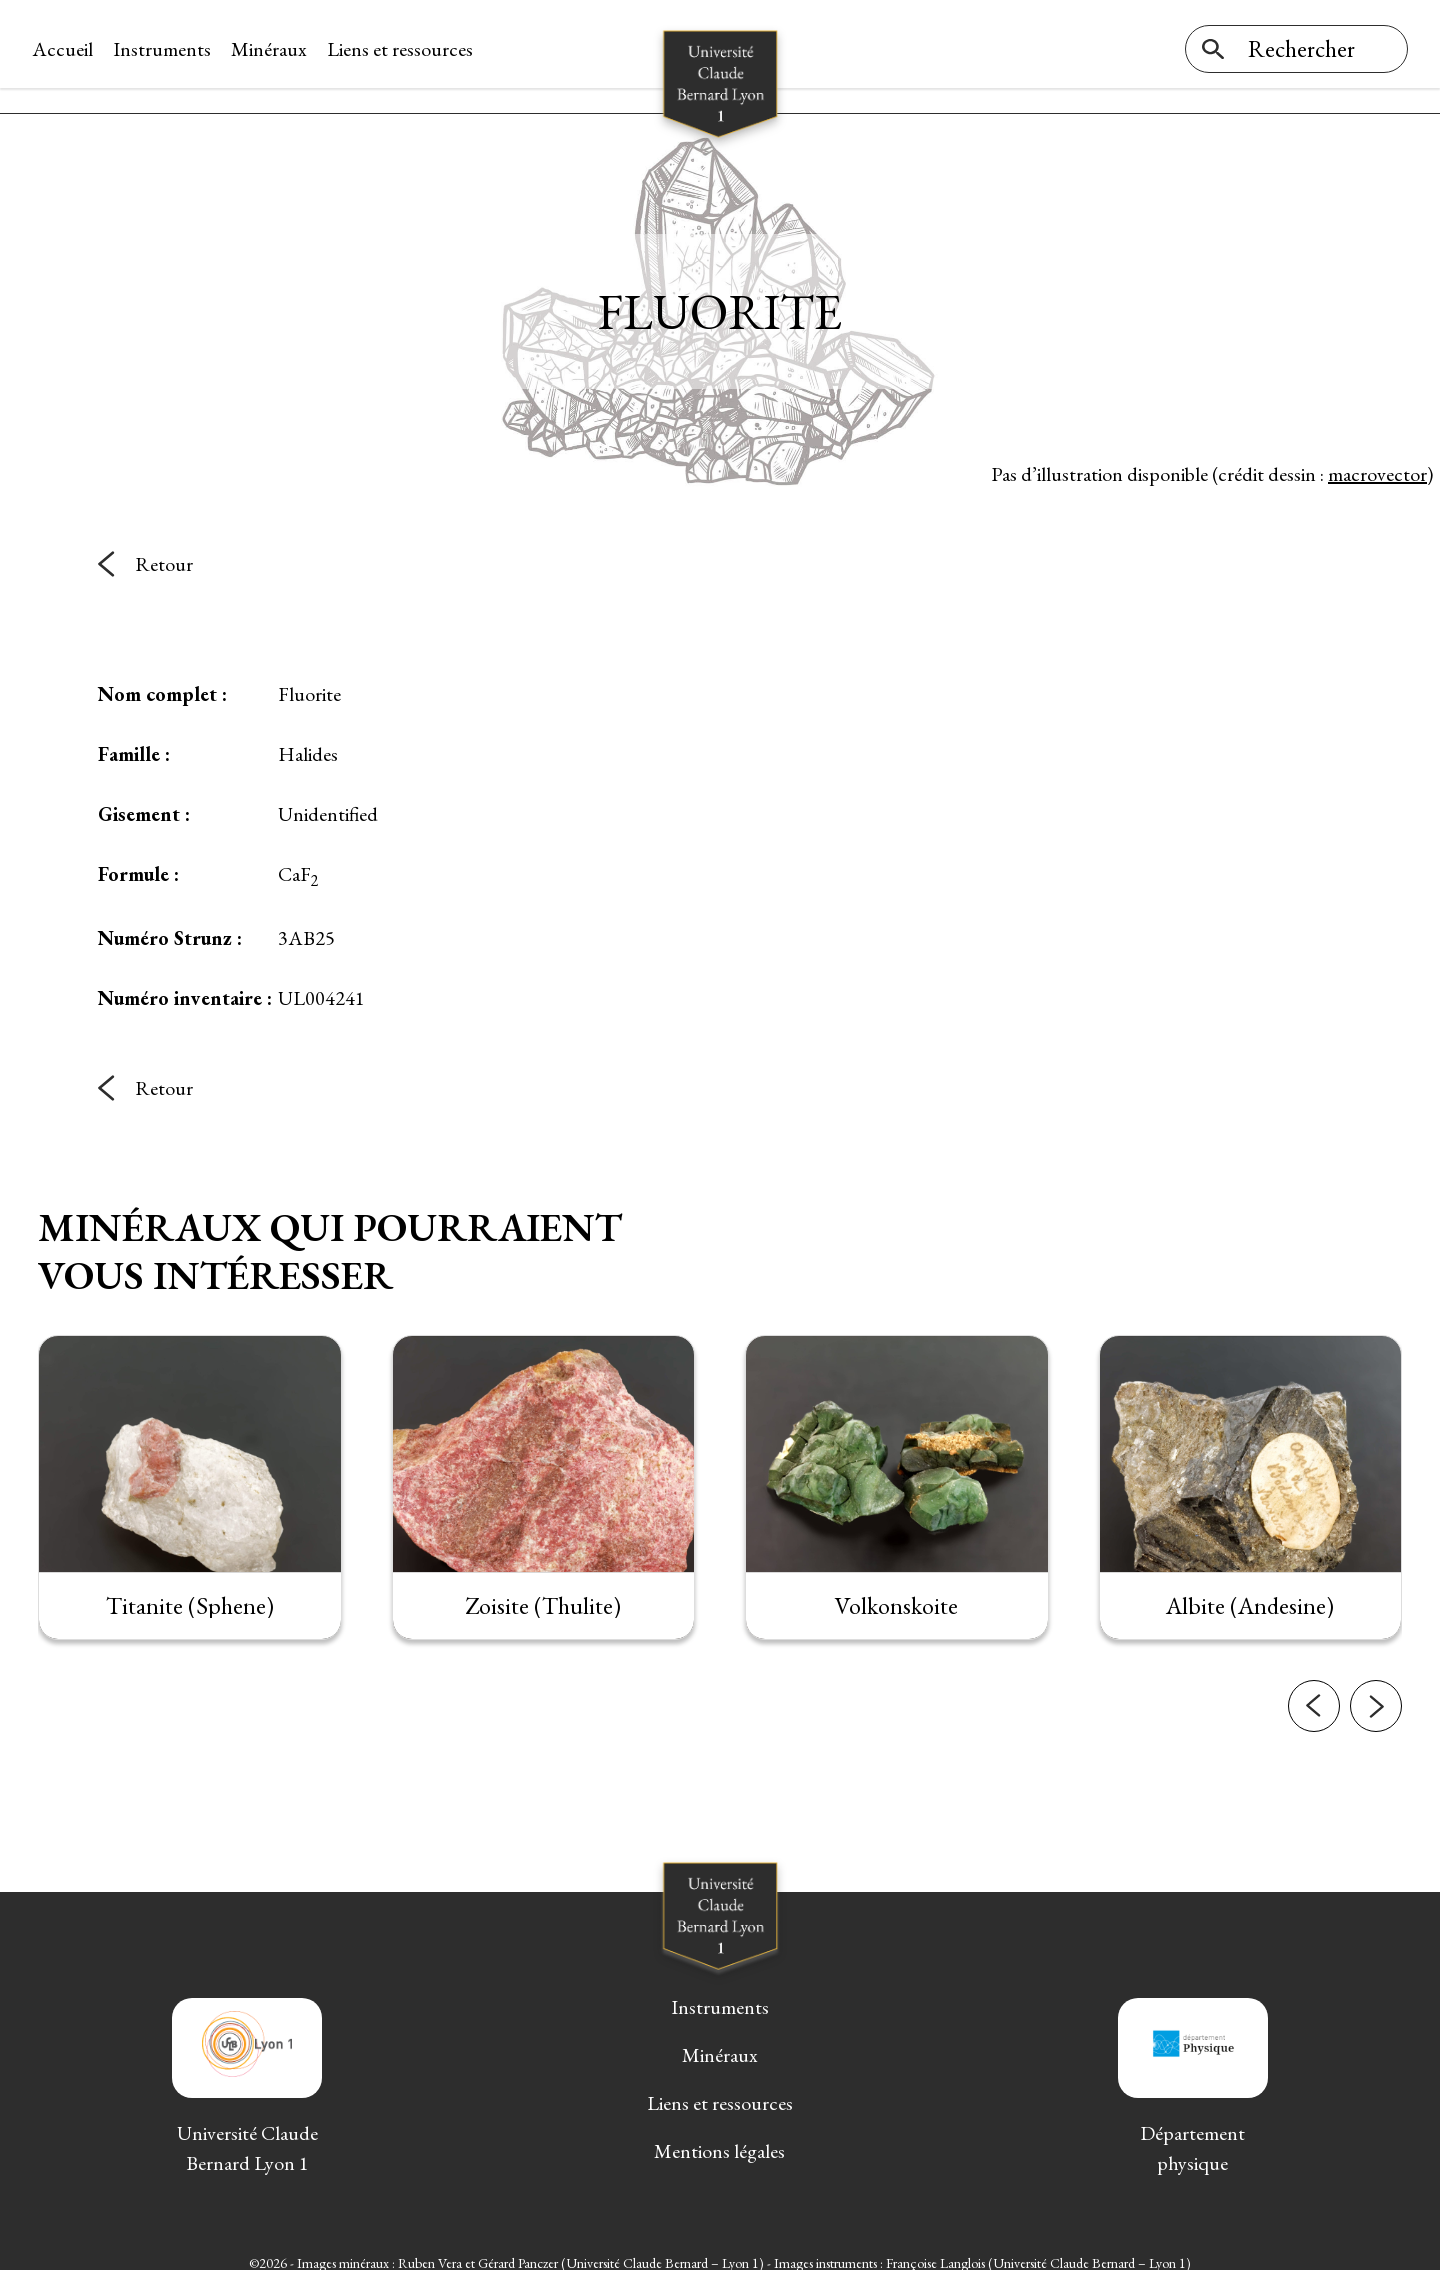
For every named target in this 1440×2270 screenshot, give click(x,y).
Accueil (68, 49)
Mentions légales (719, 2137)
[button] (1314, 1692)
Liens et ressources (406, 49)
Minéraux (275, 49)
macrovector (1377, 459)
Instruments (168, 49)
